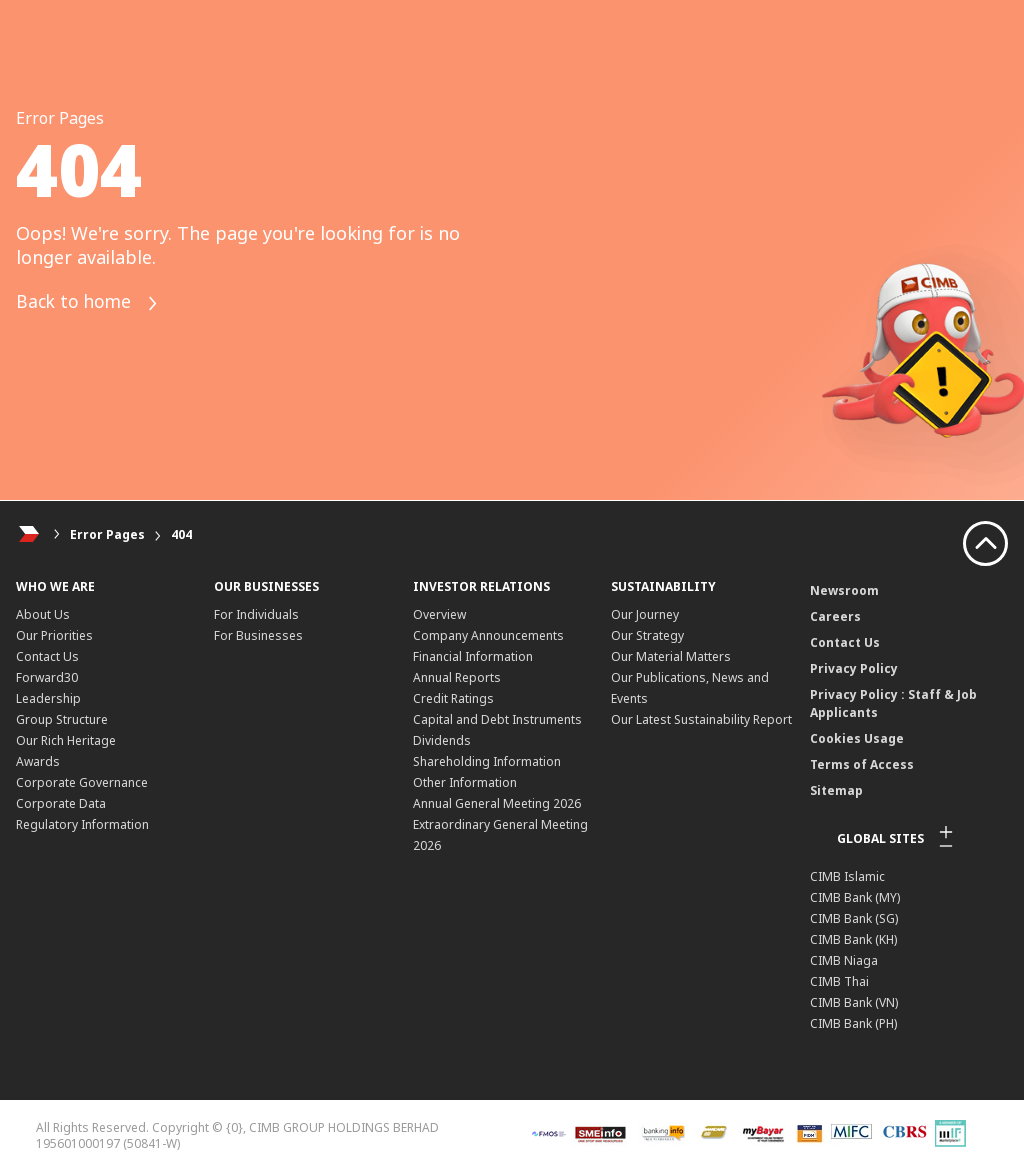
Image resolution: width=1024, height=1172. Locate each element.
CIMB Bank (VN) (854, 1002)
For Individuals (256, 614)
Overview (439, 614)
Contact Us (47, 656)
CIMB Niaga (844, 960)
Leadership (48, 698)
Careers (835, 616)
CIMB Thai (839, 981)
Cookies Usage (857, 738)
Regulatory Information (82, 824)
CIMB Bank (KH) (853, 939)
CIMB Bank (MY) (855, 897)
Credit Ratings (453, 698)
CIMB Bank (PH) (853, 1023)
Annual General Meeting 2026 (497, 803)
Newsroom (844, 590)
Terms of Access (862, 764)
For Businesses (258, 635)
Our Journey (645, 614)
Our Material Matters (671, 656)
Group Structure (62, 719)
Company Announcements (488, 635)
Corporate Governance (82, 782)
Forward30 (47, 677)
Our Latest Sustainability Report (701, 719)
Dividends (442, 740)
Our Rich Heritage (66, 740)
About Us (43, 614)
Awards (38, 761)
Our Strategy (647, 635)
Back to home (89, 303)
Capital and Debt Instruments (497, 719)
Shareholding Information (487, 761)
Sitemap (836, 790)
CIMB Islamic (847, 876)
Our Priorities (54, 635)
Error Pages (107, 534)
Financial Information (473, 656)
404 (181, 534)
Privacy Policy (854, 668)
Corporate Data (61, 803)
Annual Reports (457, 677)
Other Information (465, 782)
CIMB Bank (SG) (854, 918)
